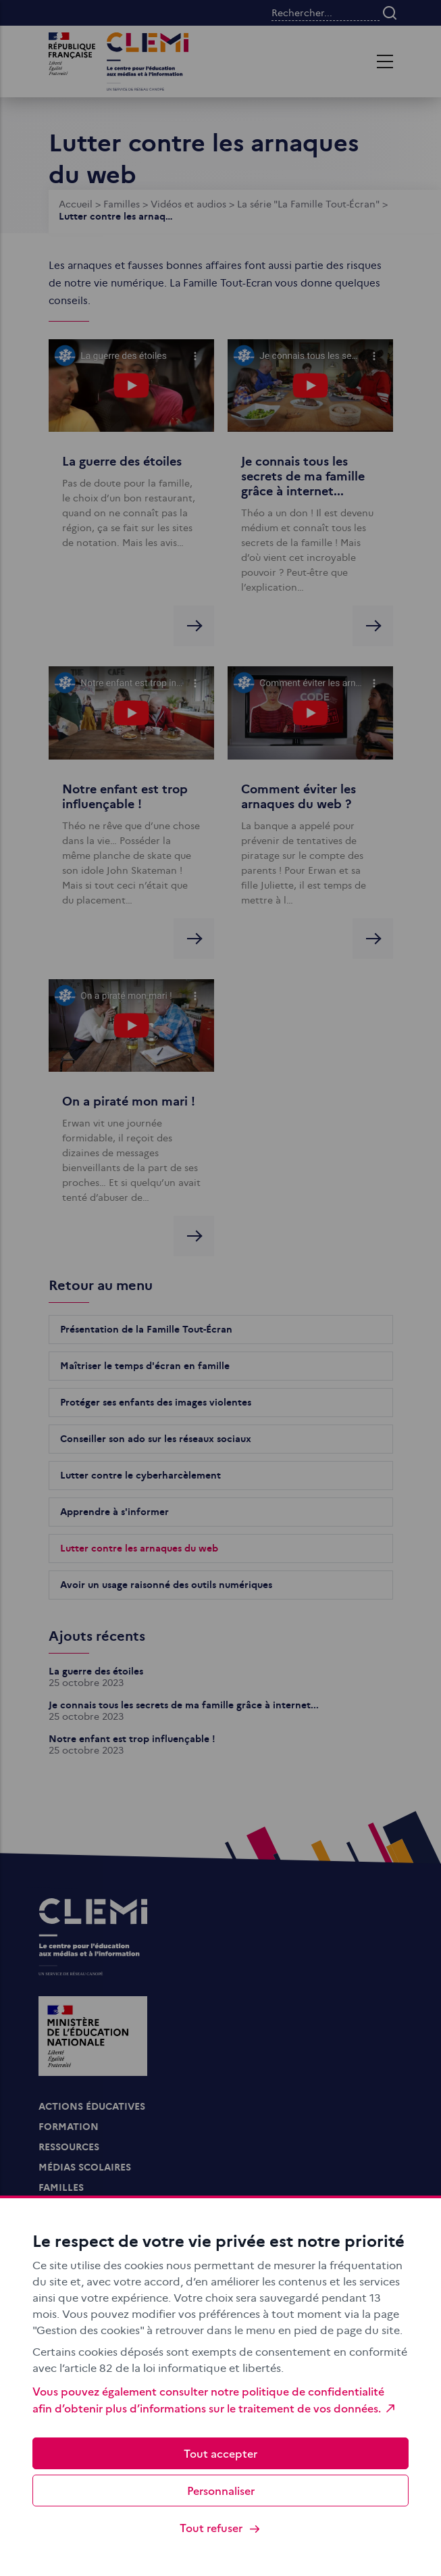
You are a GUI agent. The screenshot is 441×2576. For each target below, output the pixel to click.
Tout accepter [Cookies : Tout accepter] (220, 2453)
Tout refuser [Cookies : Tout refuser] (220, 2527)
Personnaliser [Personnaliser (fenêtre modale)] (221, 2490)
